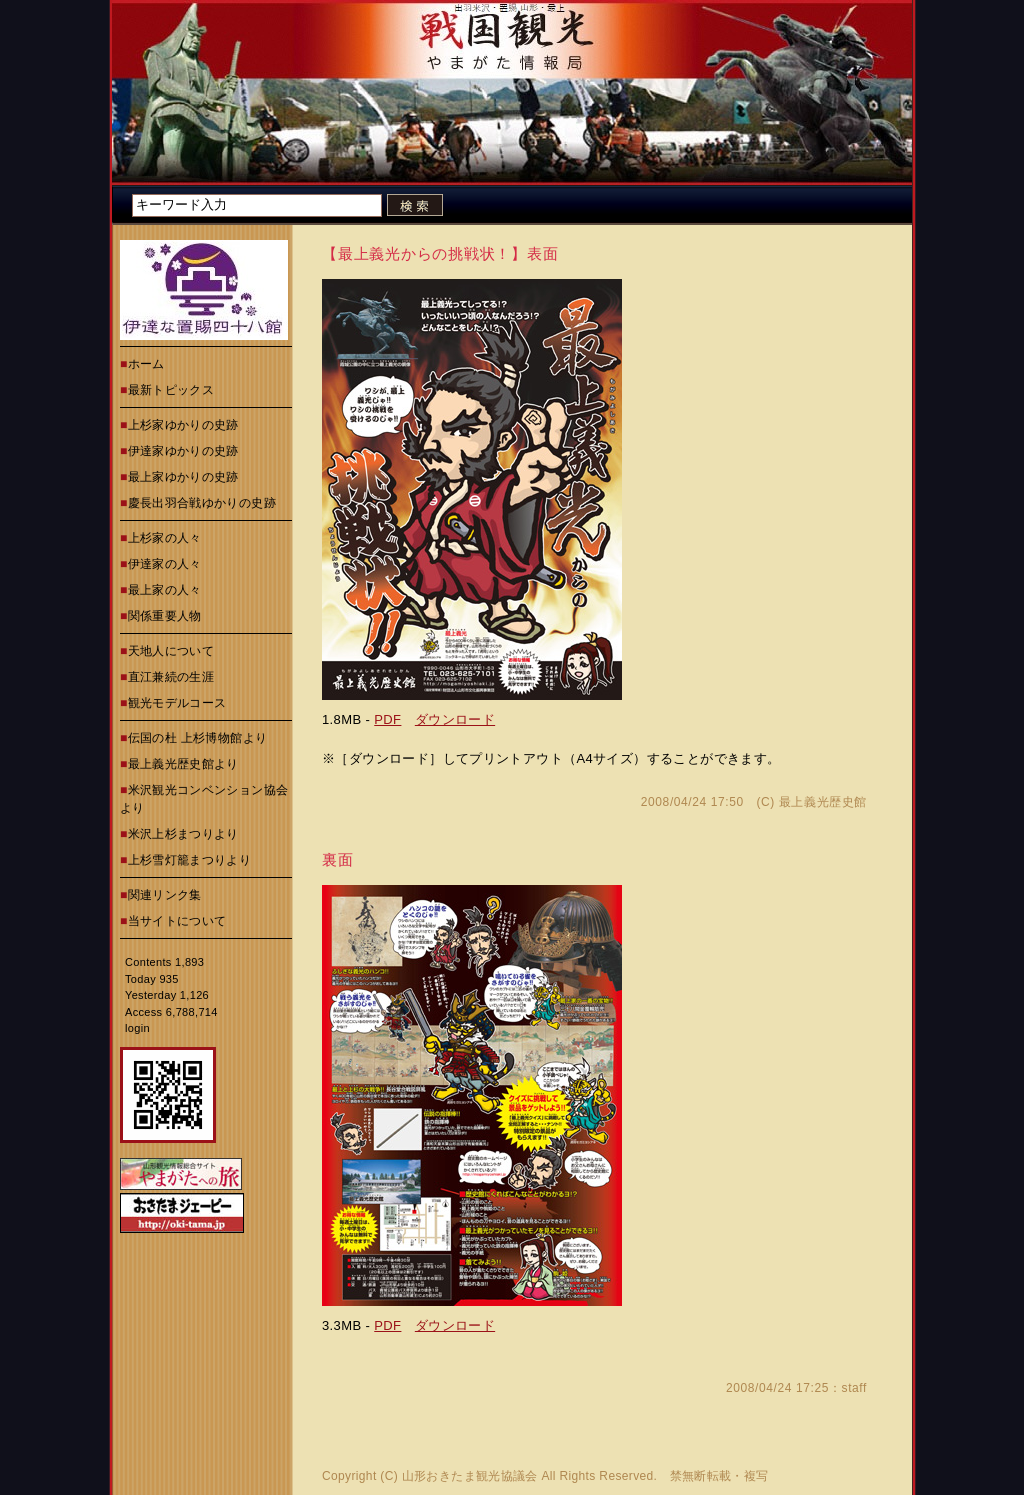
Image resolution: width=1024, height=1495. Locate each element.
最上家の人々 (165, 590)
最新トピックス (171, 390)
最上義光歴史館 (823, 802)
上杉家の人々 (165, 538)
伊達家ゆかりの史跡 (183, 451)
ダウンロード (455, 719)
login (137, 1028)
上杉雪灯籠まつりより (190, 860)
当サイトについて (177, 921)
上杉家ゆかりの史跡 (183, 425)
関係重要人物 (165, 616)
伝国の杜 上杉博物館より (198, 738)
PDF (387, 719)
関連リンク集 (165, 895)
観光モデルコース (177, 703)
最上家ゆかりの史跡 (183, 477)
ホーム (146, 364)
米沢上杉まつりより (183, 834)
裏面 (338, 859)
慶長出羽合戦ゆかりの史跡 (202, 503)
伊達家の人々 (165, 564)
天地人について (171, 651)
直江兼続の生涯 (171, 677)
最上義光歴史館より (183, 764)
